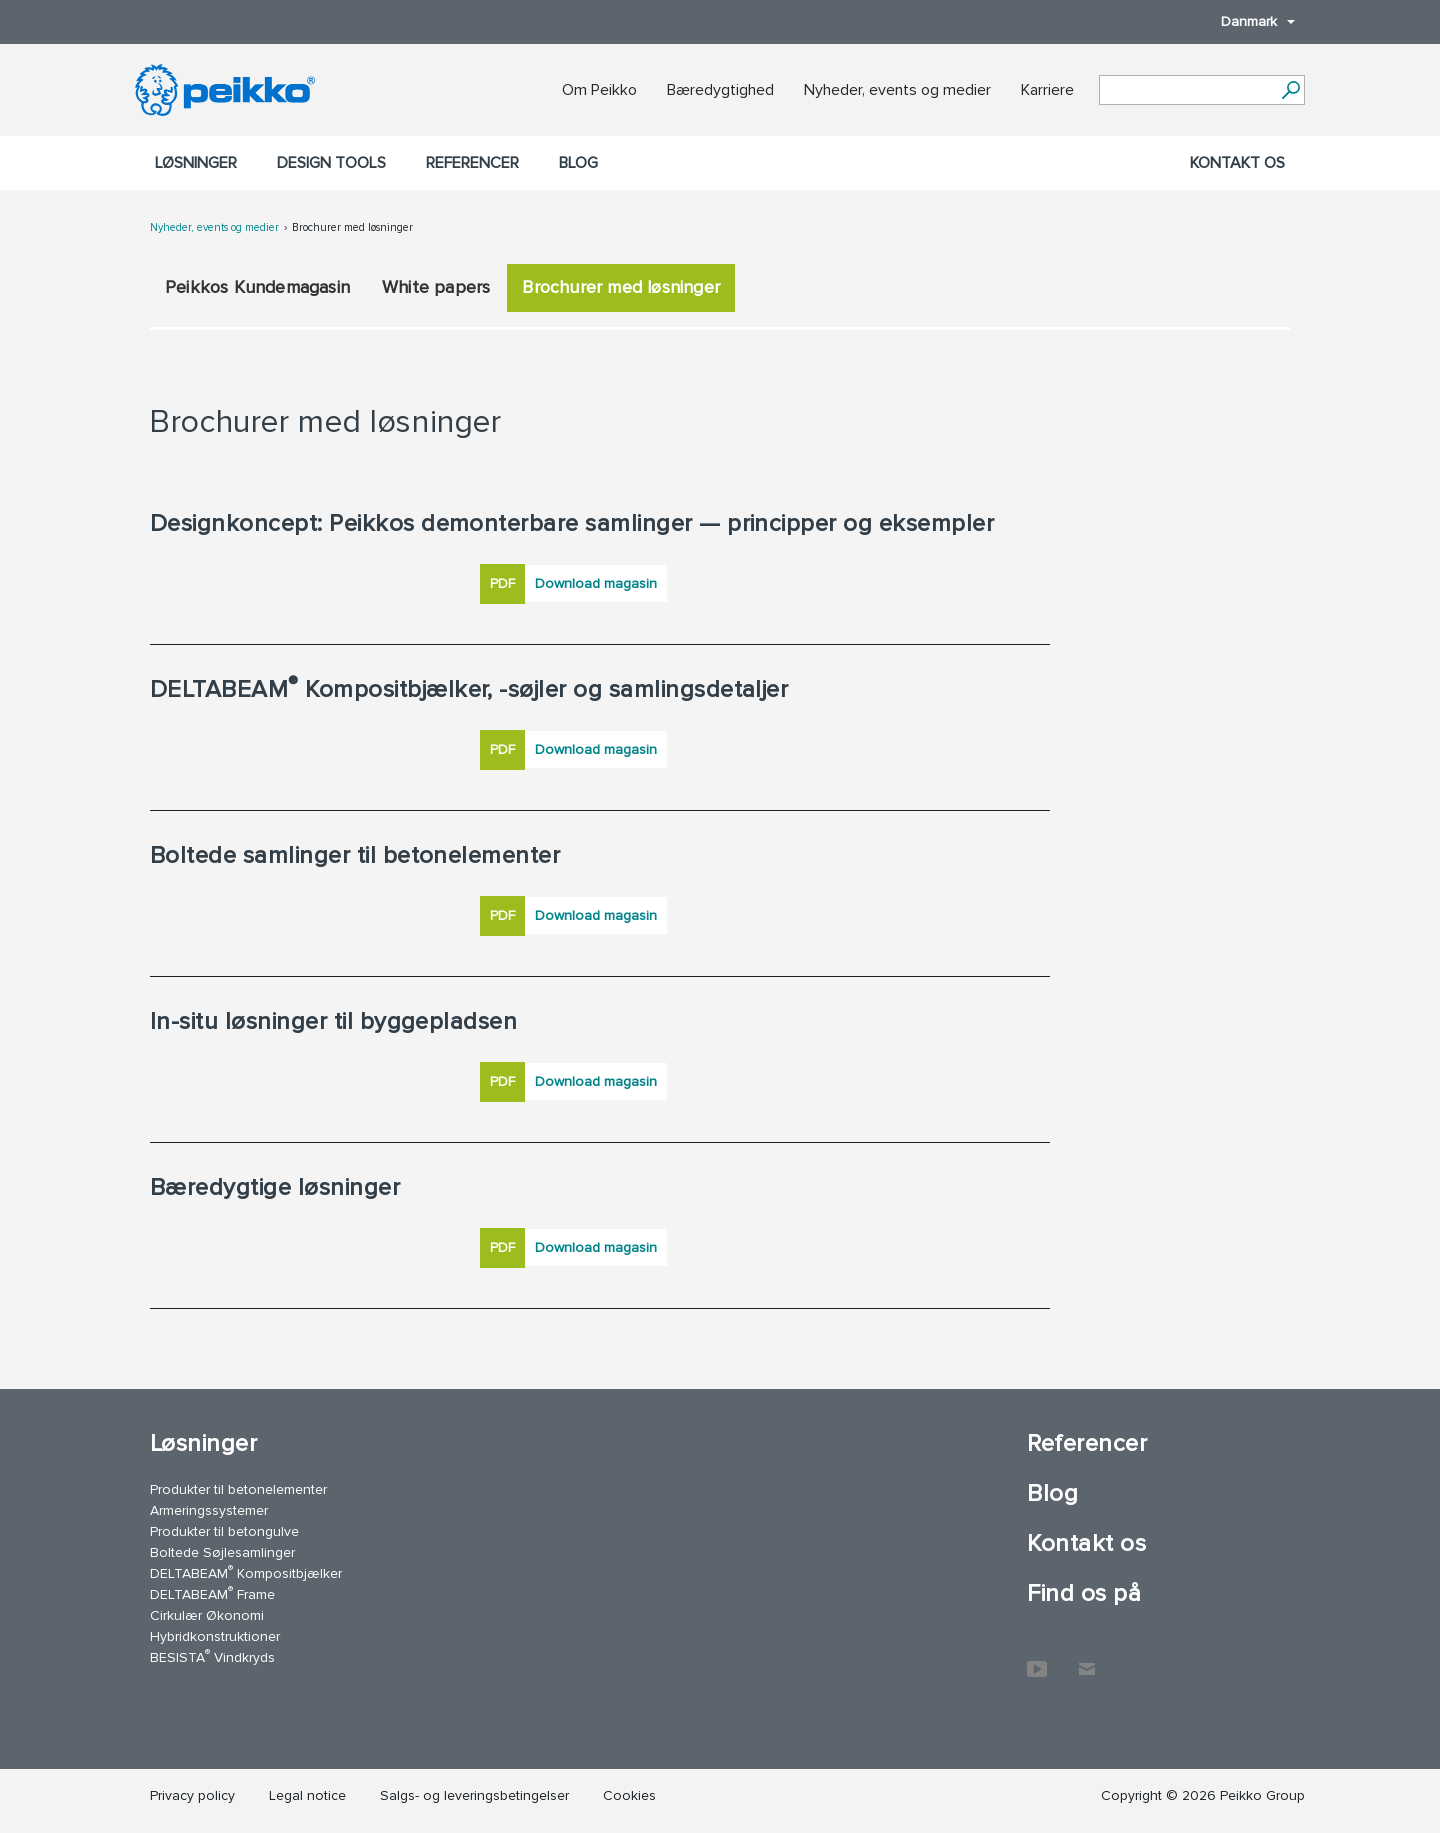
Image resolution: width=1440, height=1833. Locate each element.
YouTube (1037, 1659)
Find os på (1084, 1593)
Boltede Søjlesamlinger (222, 1552)
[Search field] (1187, 91)
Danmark (1248, 21)
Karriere (1047, 90)
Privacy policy (192, 1795)
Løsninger (196, 163)
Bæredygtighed (720, 90)
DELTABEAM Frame (212, 1593)
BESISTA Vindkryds (212, 1656)
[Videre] (1290, 90)
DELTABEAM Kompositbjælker (246, 1572)
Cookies (629, 1795)
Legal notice (307, 1795)
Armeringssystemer (209, 1510)
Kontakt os (1237, 163)
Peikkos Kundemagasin (257, 287)
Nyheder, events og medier (897, 90)
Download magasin (596, 583)
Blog (578, 163)
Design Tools (331, 163)
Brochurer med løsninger (352, 227)
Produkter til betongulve (224, 1531)
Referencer (472, 163)
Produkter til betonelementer (238, 1489)
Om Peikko (599, 90)
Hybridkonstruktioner (215, 1636)
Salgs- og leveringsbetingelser (474, 1795)
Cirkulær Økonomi (207, 1615)
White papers (436, 287)
